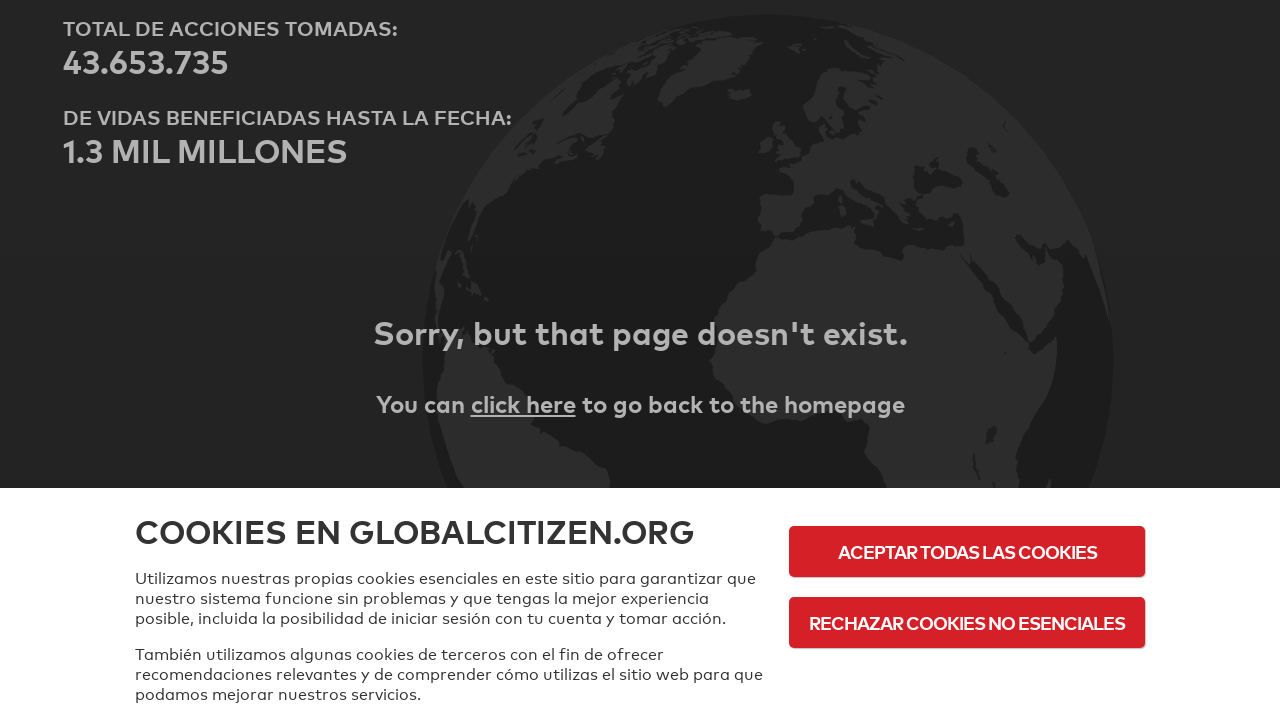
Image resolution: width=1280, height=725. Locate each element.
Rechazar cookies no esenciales (967, 622)
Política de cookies (967, 677)
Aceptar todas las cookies (967, 551)
